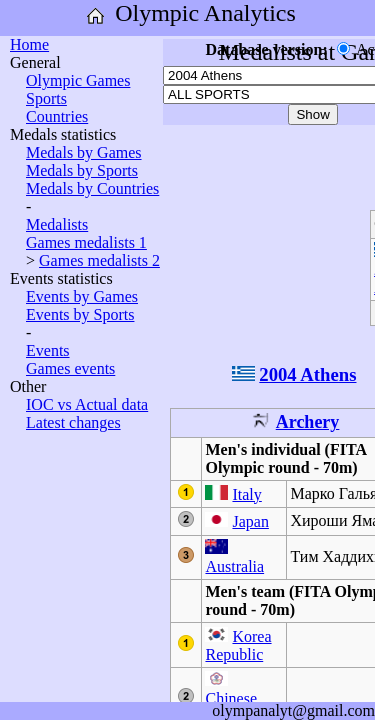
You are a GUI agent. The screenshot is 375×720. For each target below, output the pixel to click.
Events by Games (82, 296)
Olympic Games (78, 80)
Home (29, 44)
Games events (70, 368)
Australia (234, 566)
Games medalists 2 (99, 260)
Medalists (57, 224)
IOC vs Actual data (87, 404)
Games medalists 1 (86, 242)
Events (48, 350)
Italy (246, 494)
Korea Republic (238, 645)
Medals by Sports (82, 170)
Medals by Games (84, 152)
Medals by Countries (92, 188)
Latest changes (73, 422)
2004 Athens (307, 374)
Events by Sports (80, 314)
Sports (46, 98)
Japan (250, 521)
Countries (57, 116)
